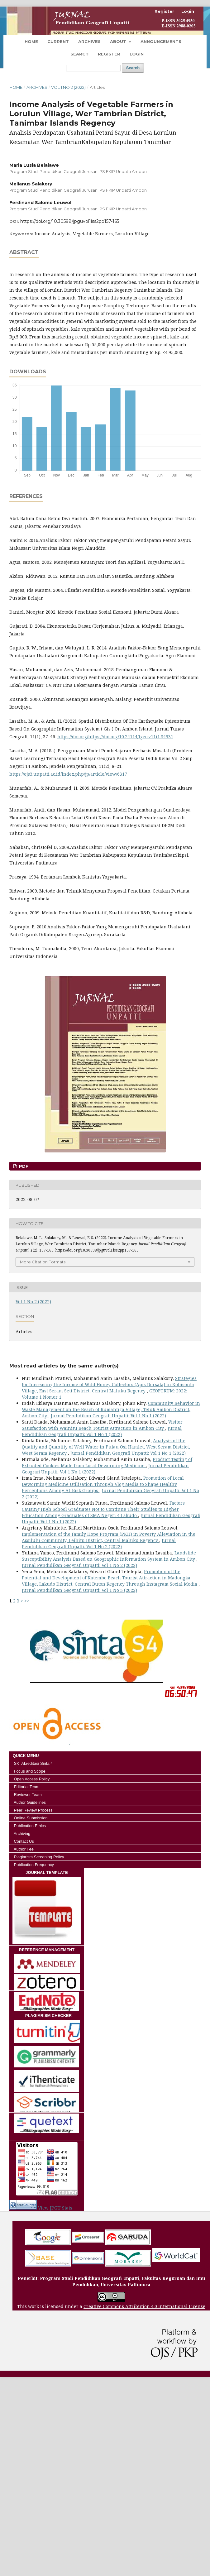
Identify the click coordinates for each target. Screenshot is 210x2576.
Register (109, 53)
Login (137, 53)
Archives (89, 41)
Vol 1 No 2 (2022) (68, 87)
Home (31, 41)
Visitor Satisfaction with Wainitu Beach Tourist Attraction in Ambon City (102, 1425)
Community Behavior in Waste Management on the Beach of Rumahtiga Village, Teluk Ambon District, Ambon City (111, 1409)
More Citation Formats (42, 1261)
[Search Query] (93, 68)
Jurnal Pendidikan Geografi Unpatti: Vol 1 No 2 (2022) (99, 1543)
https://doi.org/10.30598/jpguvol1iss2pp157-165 (69, 221)
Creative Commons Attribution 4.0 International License (144, 2306)
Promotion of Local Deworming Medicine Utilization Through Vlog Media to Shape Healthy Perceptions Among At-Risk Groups (103, 1484)
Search (79, 53)
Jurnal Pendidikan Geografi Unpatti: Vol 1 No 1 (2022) (108, 1416)
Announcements (161, 41)
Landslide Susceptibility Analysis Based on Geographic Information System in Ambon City (109, 1556)
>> (26, 1601)
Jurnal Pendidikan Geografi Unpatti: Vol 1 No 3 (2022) (79, 1590)
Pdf (23, 1166)
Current (58, 41)
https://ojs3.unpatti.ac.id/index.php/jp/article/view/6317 (68, 774)
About (118, 41)
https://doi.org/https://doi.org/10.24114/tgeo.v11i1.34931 (115, 737)
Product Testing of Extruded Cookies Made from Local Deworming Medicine (107, 1462)
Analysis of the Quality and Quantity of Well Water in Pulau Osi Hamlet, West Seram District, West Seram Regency (106, 1447)
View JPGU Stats (55, 2208)
